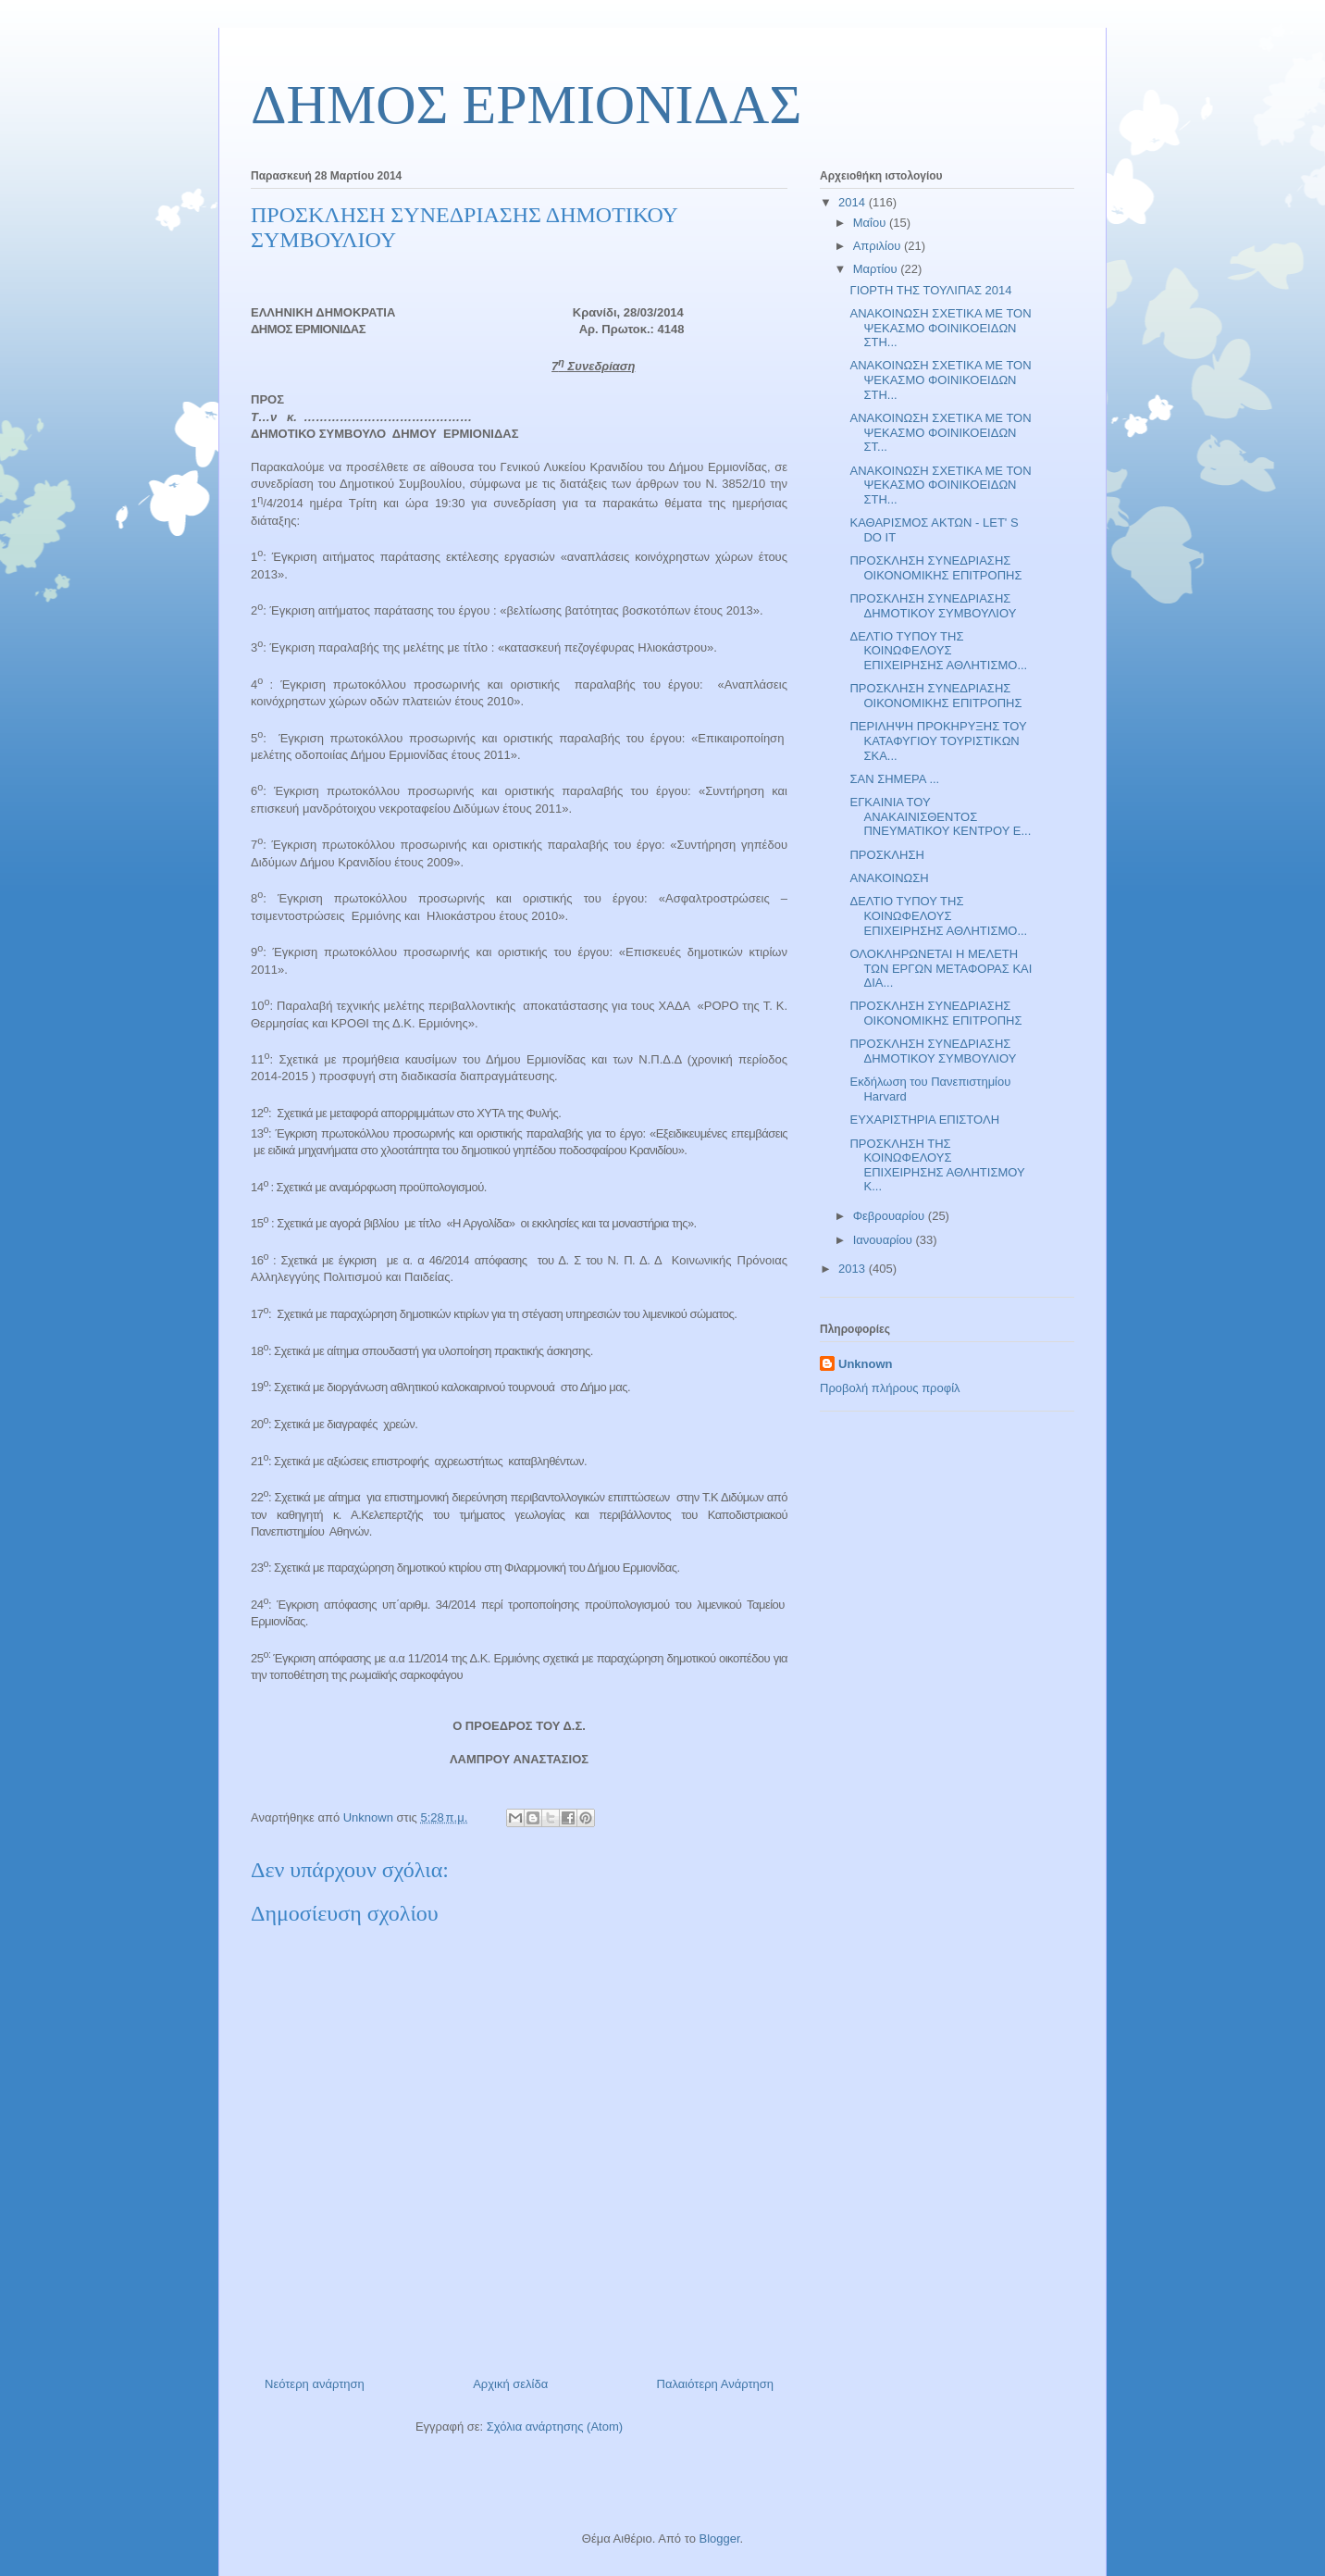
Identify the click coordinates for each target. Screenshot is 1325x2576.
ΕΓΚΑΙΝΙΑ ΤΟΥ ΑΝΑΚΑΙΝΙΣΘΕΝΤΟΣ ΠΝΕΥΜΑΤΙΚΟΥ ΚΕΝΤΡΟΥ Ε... (940, 816)
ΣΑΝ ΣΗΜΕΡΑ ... (894, 779)
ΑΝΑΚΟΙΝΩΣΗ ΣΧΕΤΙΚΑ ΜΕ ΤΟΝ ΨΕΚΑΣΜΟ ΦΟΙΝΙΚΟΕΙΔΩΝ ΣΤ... (940, 432)
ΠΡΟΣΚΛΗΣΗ (886, 855)
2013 (853, 1269)
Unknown (865, 1364)
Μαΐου (871, 223)
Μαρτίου (877, 269)
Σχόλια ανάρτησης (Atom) (555, 2426)
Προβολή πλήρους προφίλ (890, 1388)
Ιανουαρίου (884, 1240)
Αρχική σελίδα (510, 2384)
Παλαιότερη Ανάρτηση (715, 2384)
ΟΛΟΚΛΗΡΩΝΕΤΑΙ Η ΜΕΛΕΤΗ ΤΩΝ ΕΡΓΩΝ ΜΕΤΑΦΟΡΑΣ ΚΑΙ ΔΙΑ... (940, 968)
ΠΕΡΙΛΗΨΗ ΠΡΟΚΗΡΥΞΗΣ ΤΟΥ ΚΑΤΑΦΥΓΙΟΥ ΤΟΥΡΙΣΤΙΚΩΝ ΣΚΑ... (937, 740)
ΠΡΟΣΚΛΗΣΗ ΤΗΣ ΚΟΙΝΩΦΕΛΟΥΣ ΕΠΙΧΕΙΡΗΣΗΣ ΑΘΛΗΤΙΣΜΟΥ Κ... (936, 1165)
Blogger (719, 2538)
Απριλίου (878, 246)
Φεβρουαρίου (890, 1216)
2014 (853, 202)
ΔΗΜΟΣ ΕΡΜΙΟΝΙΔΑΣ (526, 104)
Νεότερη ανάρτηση (315, 2384)
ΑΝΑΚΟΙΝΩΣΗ (888, 878)
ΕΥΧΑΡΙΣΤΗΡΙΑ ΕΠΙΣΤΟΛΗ (924, 1119)
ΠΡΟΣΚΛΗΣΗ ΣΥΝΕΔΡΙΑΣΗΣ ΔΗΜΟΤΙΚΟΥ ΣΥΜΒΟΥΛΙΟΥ (932, 605)
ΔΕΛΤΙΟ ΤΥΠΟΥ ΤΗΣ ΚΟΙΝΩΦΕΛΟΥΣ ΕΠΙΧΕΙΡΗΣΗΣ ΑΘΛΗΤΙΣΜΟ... (938, 650)
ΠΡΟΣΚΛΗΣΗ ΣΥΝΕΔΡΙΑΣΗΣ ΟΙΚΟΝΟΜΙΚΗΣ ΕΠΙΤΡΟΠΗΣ (935, 568)
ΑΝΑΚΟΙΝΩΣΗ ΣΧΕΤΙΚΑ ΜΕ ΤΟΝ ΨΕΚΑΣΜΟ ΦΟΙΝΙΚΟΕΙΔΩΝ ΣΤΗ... (940, 327)
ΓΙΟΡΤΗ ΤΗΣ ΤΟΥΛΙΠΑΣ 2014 (930, 290)
